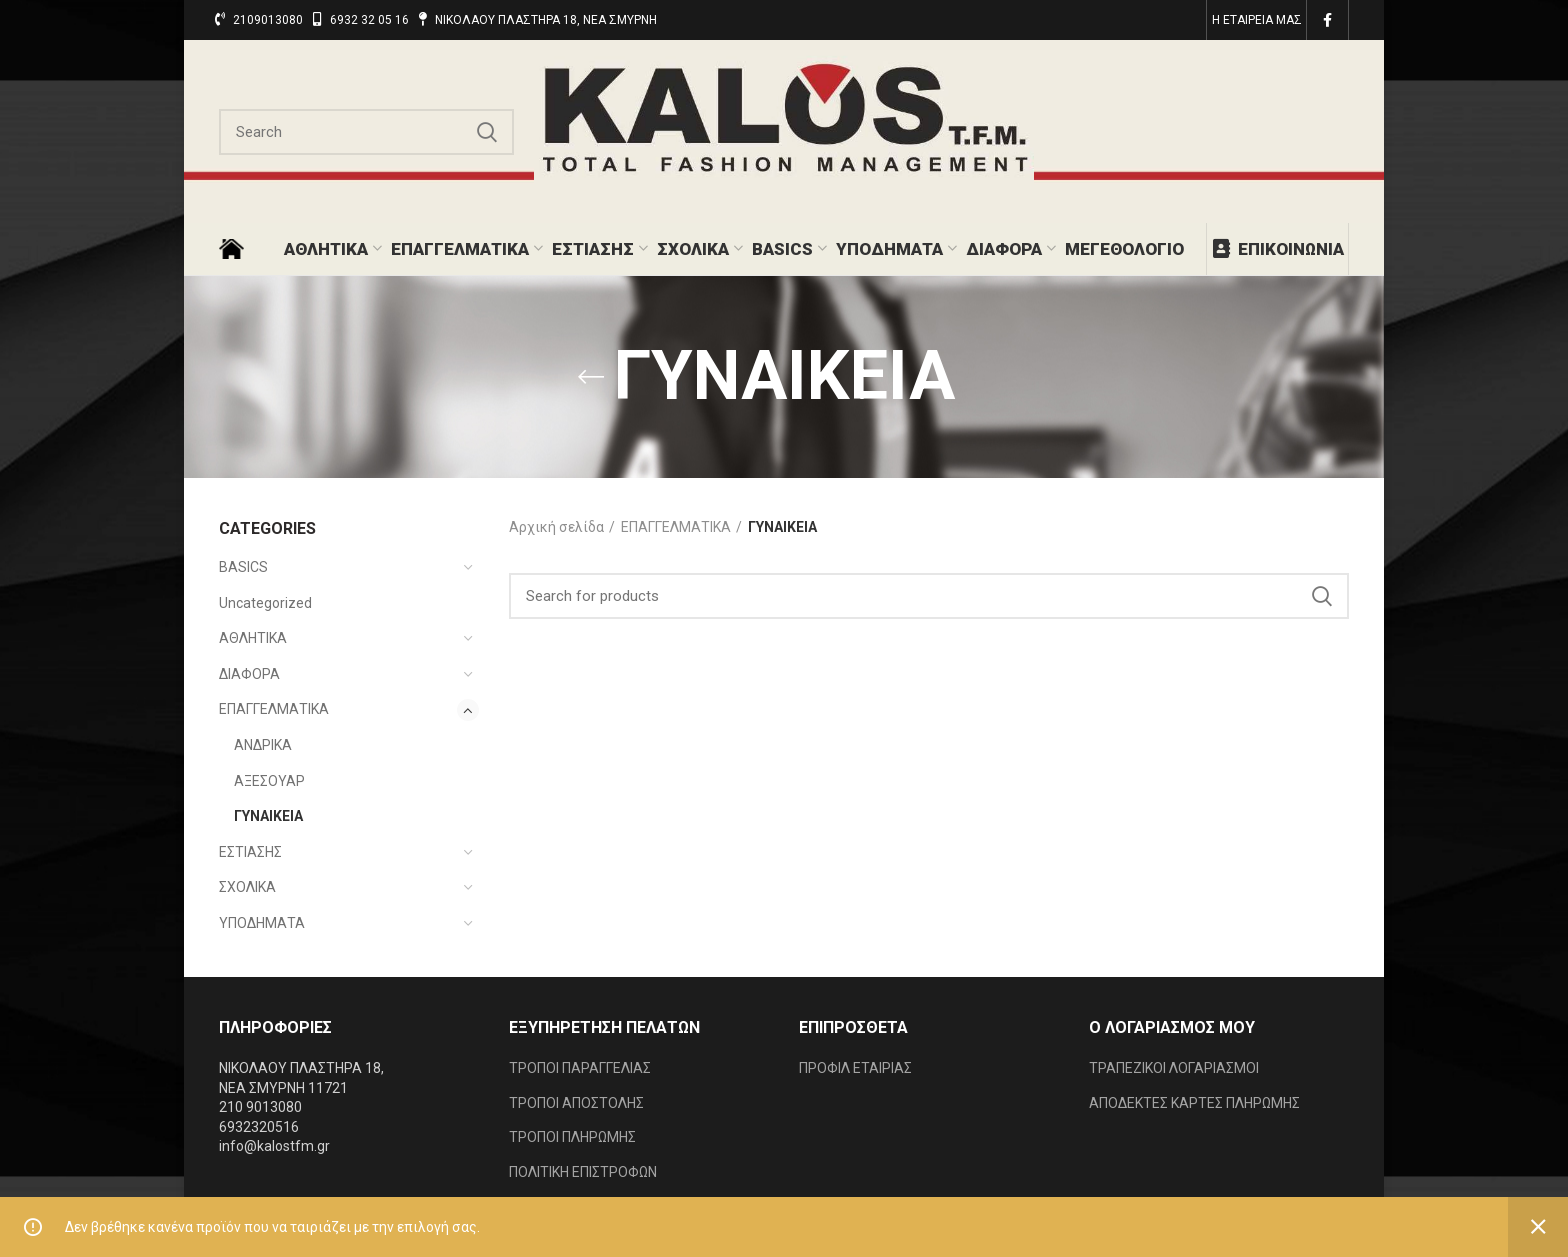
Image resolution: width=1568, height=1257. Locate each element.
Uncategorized (265, 603)
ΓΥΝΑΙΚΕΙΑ (268, 816)
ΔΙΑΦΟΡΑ (249, 674)
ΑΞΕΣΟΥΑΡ (269, 781)
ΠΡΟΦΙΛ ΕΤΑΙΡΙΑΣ (855, 1068)
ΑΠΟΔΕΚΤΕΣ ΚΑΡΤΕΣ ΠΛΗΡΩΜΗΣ (1194, 1103)
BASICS (243, 567)
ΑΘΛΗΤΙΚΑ (253, 638)
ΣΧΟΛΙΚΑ (247, 887)
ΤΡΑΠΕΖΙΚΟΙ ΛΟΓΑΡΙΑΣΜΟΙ (1174, 1068)
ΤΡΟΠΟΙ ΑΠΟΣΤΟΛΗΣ (576, 1103)
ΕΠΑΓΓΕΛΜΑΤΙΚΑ (274, 709)
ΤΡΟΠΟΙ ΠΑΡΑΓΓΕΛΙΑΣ (580, 1068)
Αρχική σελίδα (556, 527)
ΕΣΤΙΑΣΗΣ (250, 852)
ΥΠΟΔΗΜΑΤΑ (262, 923)
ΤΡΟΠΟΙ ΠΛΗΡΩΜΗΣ (572, 1137)
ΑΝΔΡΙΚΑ (263, 745)
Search (487, 132)
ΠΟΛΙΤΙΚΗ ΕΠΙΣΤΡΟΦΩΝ (583, 1172)
